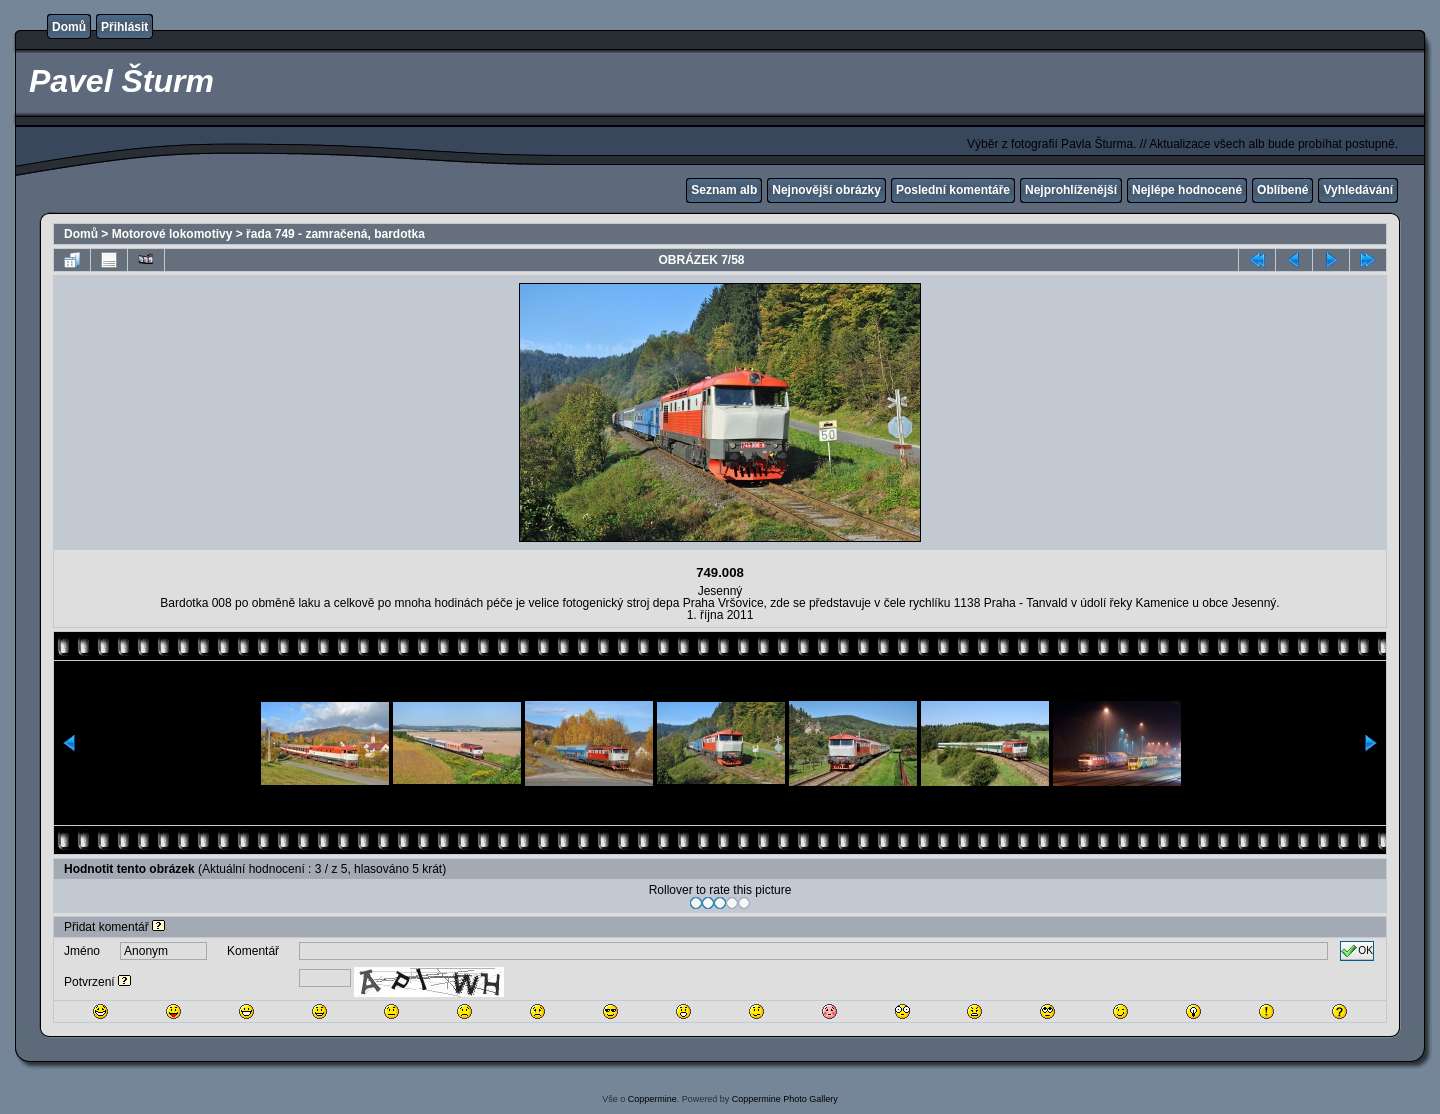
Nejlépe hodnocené (1187, 190)
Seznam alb (724, 190)
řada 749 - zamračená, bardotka (335, 234)
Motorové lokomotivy (172, 234)
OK (1357, 951)
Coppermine (652, 1099)
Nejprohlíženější (1071, 190)
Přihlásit (124, 27)
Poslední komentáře (953, 190)
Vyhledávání (1358, 190)
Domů (69, 27)
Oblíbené (1282, 190)
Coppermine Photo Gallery (785, 1099)
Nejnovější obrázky (826, 190)
